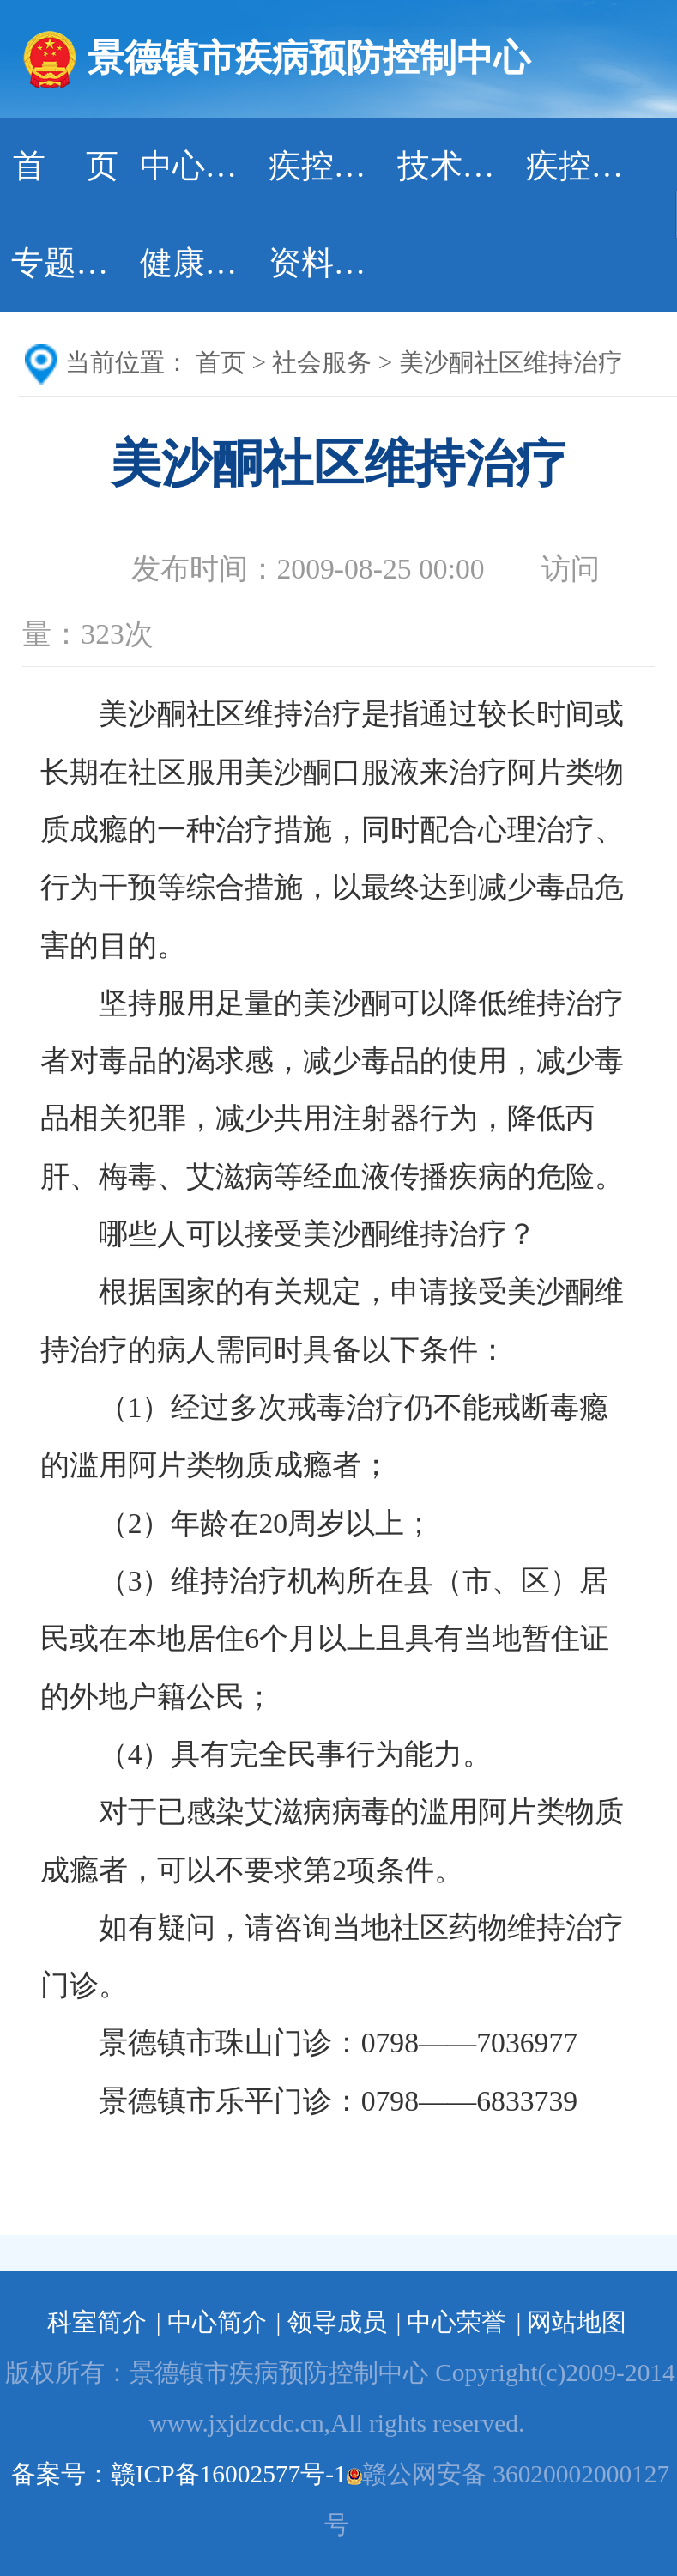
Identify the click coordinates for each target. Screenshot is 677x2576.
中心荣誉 (456, 2322)
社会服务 (322, 362)
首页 (220, 362)
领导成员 (337, 2322)
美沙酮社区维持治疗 (511, 362)
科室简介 (97, 2322)
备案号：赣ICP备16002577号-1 (179, 2474)
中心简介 (217, 2322)
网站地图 (576, 2322)
